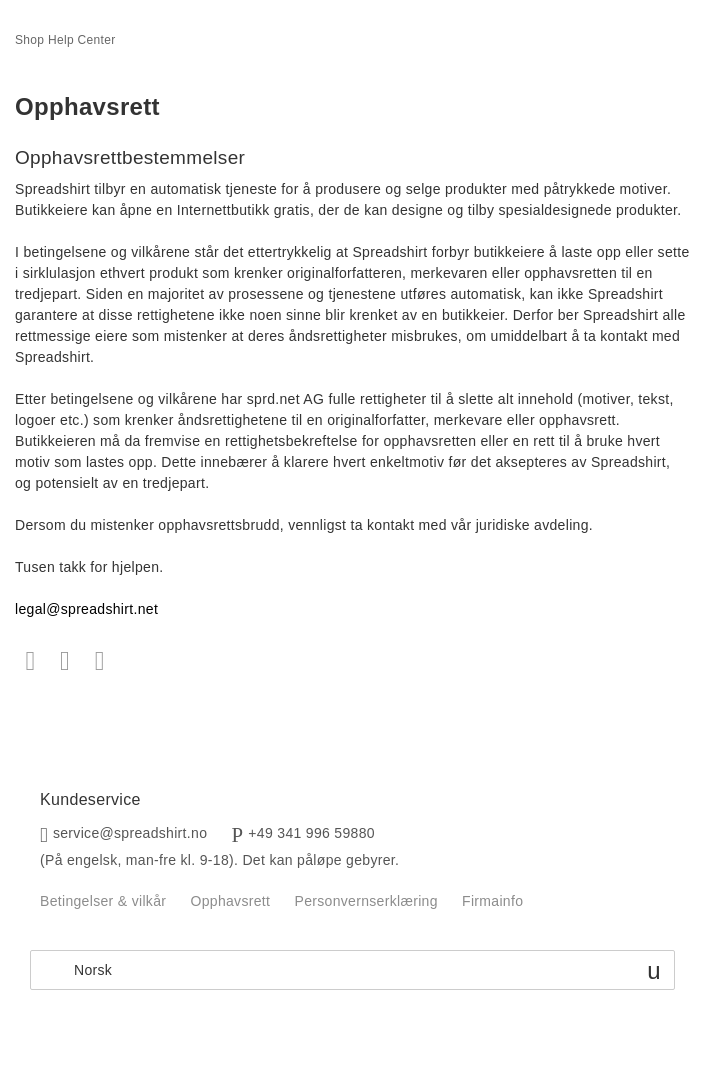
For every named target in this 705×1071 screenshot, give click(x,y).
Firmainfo (492, 901)
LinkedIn (99, 661)
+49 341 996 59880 (311, 833)
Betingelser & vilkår (103, 901)
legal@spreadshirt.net (86, 609)
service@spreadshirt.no (130, 833)
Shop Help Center (65, 40)
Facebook (30, 661)
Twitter (65, 661)
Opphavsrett (230, 901)
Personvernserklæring (365, 901)
